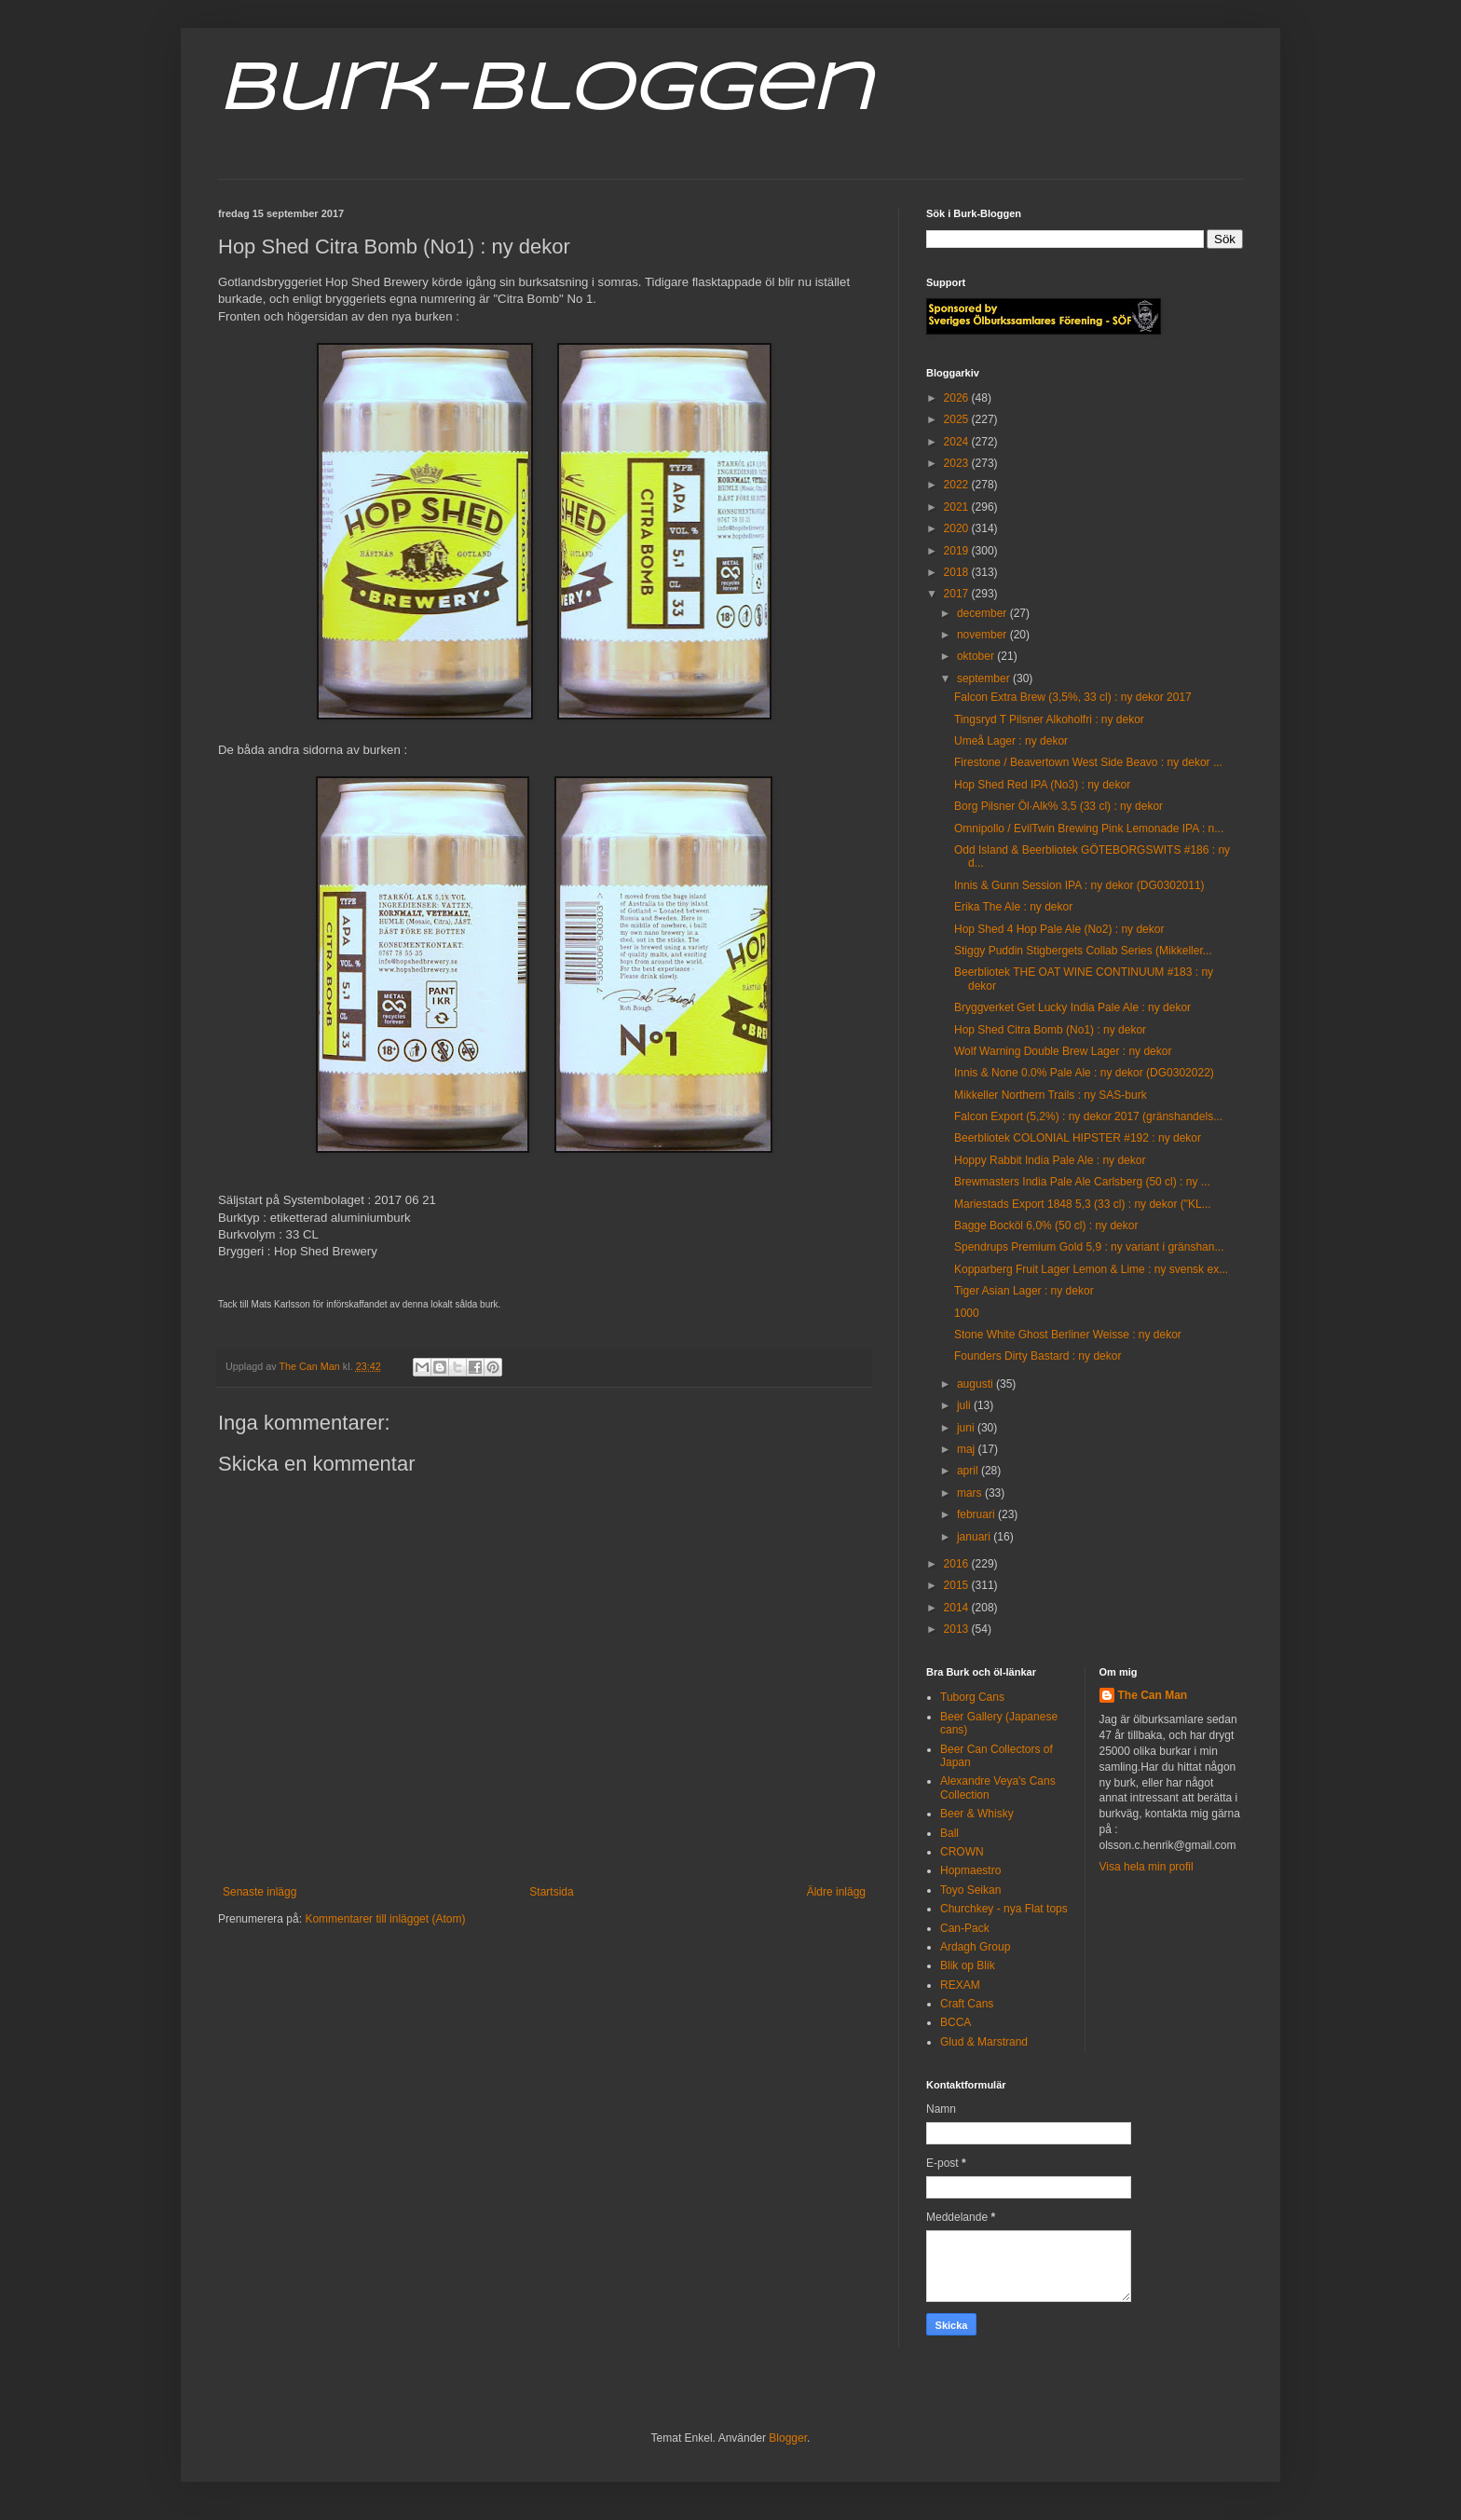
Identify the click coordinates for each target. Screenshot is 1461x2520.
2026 (958, 397)
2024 (958, 441)
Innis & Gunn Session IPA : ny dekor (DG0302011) (1079, 885)
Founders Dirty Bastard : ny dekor (1037, 1356)
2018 (958, 572)
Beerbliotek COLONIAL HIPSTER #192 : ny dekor (1077, 1137)
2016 (958, 1563)
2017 (958, 593)
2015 (958, 1585)
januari (975, 1536)
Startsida (551, 1891)
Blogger (788, 2438)
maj (967, 1449)
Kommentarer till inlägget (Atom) (385, 1918)
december (983, 613)
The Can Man (1153, 1695)
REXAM (960, 1985)
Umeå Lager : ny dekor (1011, 740)
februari (977, 1514)
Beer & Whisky (977, 1813)
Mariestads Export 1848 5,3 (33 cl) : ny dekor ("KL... (1082, 1204)
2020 (958, 528)
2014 (958, 1607)
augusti (976, 1383)
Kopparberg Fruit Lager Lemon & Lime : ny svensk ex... (1091, 1269)
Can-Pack (965, 1928)
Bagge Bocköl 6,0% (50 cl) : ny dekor (1046, 1225)
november (983, 634)
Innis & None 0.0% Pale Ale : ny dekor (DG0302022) (1084, 1072)
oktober (977, 656)
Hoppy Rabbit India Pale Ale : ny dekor (1049, 1160)
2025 (958, 419)
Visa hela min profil (1146, 1866)
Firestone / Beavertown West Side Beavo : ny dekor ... (1088, 762)
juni (967, 1427)
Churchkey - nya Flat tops (1004, 1908)
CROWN (962, 1851)
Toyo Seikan (970, 1890)
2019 (958, 550)
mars (971, 1493)
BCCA (955, 2022)
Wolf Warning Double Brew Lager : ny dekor (1062, 1051)
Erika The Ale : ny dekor (1013, 906)
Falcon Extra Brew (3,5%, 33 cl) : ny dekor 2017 (1073, 697)
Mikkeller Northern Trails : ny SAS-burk (1050, 1095)
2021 (958, 507)
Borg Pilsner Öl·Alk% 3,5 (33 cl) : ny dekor (1058, 806)
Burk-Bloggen (544, 91)
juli (965, 1405)
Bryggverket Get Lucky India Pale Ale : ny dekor (1072, 1007)
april (969, 1470)
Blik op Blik (967, 1965)
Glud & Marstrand (984, 2041)
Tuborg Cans (972, 1697)
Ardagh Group (975, 1946)
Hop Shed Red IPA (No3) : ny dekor (1042, 784)
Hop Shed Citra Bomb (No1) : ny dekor (1050, 1029)
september (985, 678)
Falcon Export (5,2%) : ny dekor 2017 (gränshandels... (1088, 1116)
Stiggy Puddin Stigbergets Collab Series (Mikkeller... (1083, 950)
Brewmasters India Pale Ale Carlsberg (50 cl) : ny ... (1082, 1181)
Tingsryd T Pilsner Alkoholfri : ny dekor (1049, 719)
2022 (958, 484)
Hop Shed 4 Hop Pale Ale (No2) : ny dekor (1059, 929)
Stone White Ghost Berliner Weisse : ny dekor (1067, 1334)
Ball (949, 1833)
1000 (966, 1313)
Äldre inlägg (836, 1891)
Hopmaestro (970, 1870)
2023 (958, 463)
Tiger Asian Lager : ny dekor (1024, 1290)
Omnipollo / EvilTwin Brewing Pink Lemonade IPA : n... (1088, 828)
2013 (958, 1629)
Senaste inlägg (259, 1891)
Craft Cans (966, 2003)
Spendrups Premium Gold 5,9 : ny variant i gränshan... (1088, 1246)
